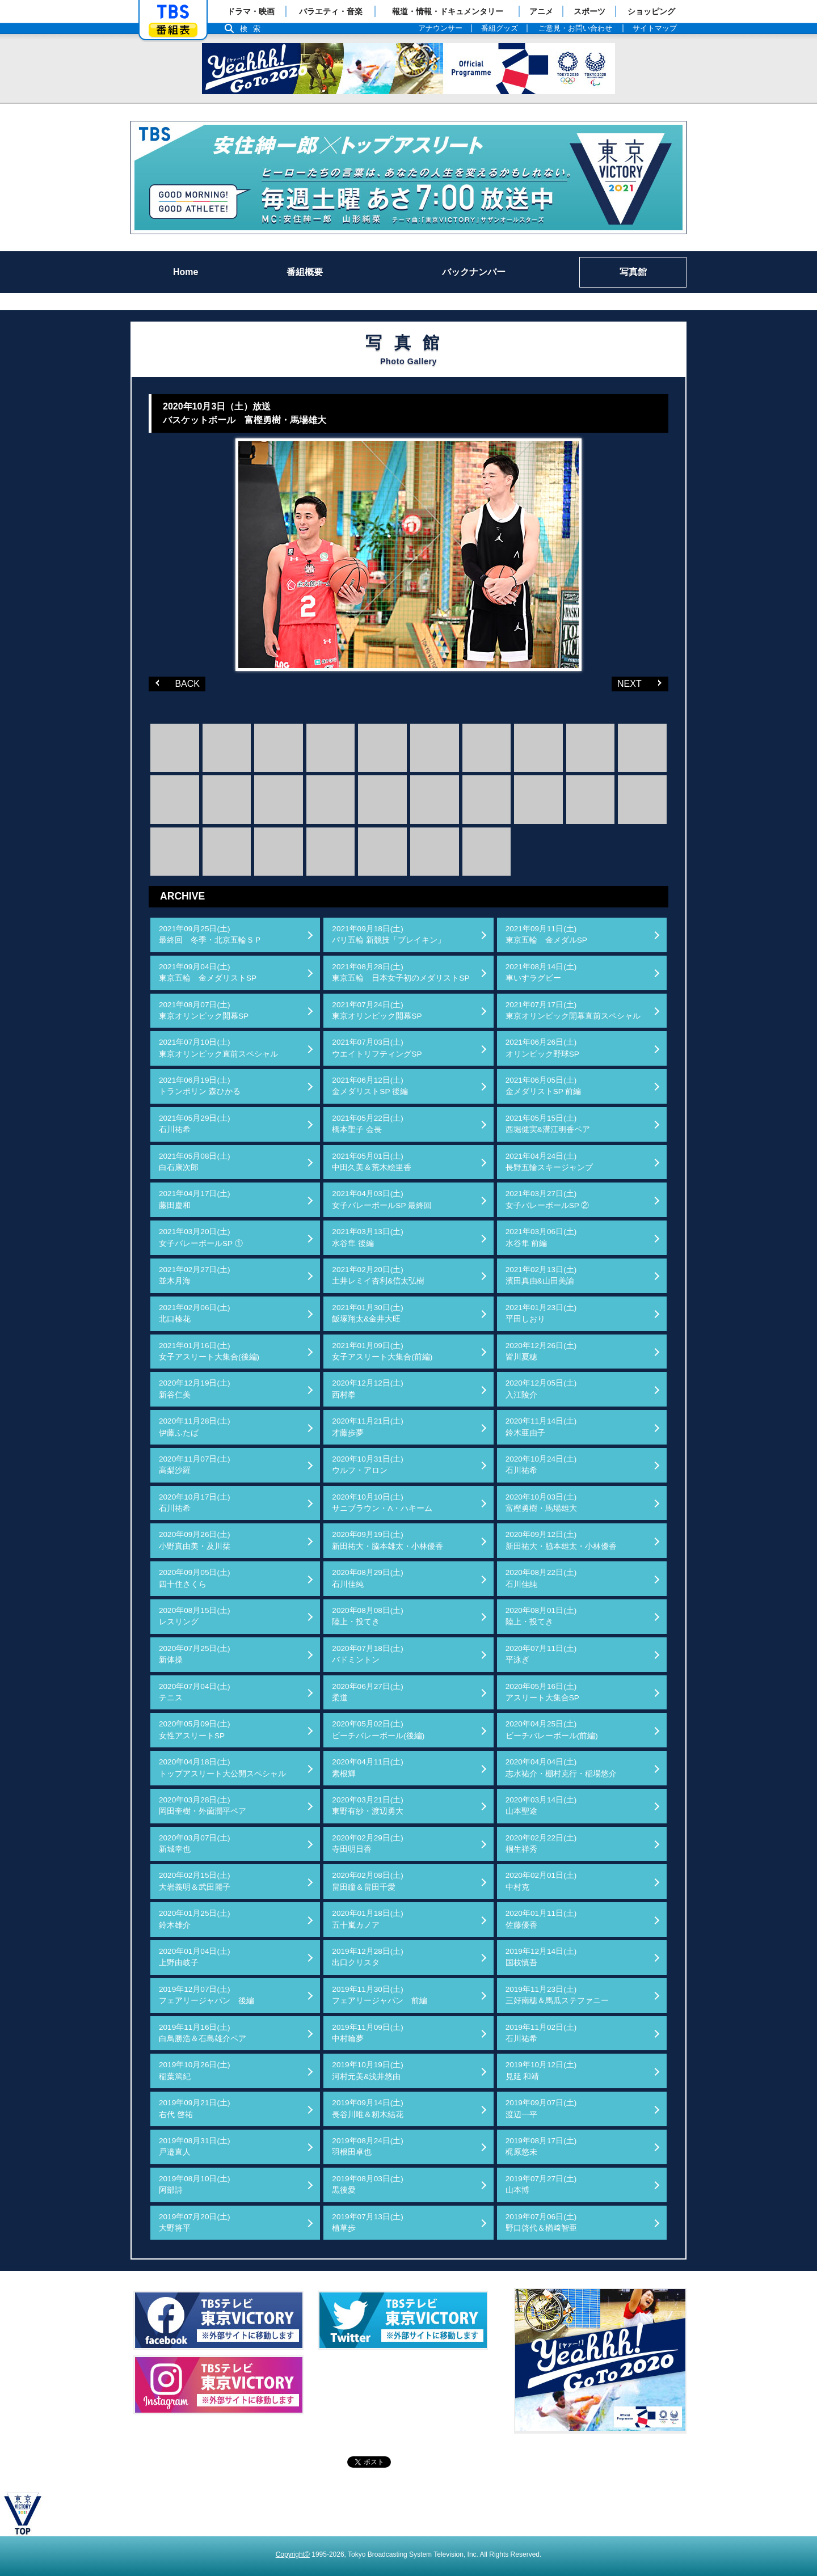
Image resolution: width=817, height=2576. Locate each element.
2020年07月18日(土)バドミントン (367, 1654)
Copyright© (293, 2554)
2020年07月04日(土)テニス (194, 1692)
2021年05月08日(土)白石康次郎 (194, 1162)
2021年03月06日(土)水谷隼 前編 (541, 1237)
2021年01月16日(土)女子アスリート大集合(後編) (209, 1351)
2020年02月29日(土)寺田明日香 (367, 1843)
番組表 (173, 30)
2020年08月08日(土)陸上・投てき (367, 1616)
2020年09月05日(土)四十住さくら (194, 1578)
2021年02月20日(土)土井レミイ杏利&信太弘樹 (378, 1275)
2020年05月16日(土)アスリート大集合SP (542, 1692)
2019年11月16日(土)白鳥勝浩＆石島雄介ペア (202, 2033)
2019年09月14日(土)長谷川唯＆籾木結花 (367, 2108)
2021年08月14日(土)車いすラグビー (541, 972)
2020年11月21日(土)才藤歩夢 (367, 1427)
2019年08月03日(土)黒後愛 (367, 2184)
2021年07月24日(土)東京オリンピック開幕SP (377, 1010)
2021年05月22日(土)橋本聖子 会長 (367, 1124)
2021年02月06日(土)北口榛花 (194, 1313)
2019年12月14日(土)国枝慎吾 (541, 1957)
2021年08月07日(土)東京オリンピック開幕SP (204, 1010)
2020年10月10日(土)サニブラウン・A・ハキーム (382, 1503)
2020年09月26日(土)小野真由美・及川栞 (194, 1540)
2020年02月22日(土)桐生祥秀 (541, 1843)
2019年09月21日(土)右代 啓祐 (194, 2108)
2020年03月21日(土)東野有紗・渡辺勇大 (367, 1805)
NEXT (627, 683)
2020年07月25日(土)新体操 (194, 1654)
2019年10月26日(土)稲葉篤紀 (194, 2070)
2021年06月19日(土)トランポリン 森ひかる (200, 1086)
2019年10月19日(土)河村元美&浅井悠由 (367, 2070)
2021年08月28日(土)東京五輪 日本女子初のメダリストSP (400, 972)
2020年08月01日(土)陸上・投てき (541, 1616)
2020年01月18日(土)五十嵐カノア (367, 1919)
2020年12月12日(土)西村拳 (367, 1389)
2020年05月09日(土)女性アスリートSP (194, 1729)
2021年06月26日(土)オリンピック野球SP (542, 1048)
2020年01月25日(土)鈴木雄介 (194, 1919)
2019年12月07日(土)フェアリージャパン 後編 (206, 1995)
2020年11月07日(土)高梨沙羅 (194, 1465)
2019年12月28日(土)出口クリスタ (367, 1957)
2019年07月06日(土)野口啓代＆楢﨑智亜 (541, 2222)
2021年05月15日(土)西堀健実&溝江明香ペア (548, 1124)
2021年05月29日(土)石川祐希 (194, 1124)
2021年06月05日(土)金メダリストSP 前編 (544, 1086)
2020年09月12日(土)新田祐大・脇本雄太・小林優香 (561, 1540)
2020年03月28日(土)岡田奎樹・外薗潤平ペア (202, 1805)
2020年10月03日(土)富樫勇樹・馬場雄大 (541, 1503)
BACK (174, 683)
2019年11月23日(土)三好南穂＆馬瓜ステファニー (557, 1995)
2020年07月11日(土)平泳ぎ (541, 1654)
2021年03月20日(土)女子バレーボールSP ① (201, 1237)
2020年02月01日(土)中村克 (541, 1881)
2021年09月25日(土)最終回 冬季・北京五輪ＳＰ (210, 934)
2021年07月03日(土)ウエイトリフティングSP (377, 1048)
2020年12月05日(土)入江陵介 (541, 1389)
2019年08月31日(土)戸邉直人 (194, 2146)
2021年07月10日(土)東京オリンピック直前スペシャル (218, 1048)
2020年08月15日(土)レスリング (194, 1616)
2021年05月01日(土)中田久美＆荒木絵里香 (371, 1162)
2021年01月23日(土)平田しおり (541, 1313)
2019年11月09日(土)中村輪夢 (367, 2033)
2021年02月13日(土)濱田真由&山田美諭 (541, 1275)
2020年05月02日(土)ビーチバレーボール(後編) (378, 1729)
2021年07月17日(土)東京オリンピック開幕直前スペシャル (573, 1010)
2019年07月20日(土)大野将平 (194, 2222)
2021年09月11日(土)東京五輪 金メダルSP (546, 934)
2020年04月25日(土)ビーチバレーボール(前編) (552, 1729)
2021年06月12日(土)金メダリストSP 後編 (370, 1086)
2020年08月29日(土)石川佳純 (367, 1578)
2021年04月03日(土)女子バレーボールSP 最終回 (382, 1199)
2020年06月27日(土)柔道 (367, 1692)
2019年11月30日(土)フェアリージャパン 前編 (379, 1995)
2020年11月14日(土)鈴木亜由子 (541, 1427)
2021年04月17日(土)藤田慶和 (194, 1199)
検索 (253, 28)
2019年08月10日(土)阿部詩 (194, 2184)
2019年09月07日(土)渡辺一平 (541, 2108)
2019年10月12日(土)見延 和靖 (541, 2070)
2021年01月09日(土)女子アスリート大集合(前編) (382, 1351)
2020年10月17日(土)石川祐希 (194, 1503)
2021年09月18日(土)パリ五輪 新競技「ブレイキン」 (388, 934)
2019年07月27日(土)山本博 (541, 2184)
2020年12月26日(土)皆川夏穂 (541, 1351)
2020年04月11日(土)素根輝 (367, 1767)
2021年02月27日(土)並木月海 (194, 1275)
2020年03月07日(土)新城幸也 (194, 1843)
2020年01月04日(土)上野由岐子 (194, 1957)
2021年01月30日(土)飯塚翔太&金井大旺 (367, 1313)
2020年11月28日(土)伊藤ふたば (194, 1427)
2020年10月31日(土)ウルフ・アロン (367, 1465)
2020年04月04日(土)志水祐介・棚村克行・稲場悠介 (561, 1767)
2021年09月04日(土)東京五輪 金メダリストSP (207, 972)
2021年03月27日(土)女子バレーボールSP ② (547, 1199)
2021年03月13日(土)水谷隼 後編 (367, 1237)
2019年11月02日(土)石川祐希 (541, 2033)
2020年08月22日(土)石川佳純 (541, 1578)
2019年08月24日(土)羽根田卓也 (367, 2146)
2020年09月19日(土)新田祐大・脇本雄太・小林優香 (387, 1540)
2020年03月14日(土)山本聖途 (541, 1805)
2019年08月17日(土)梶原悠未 (541, 2146)
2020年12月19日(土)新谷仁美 (194, 1389)
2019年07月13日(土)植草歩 (367, 2222)
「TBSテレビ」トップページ (173, 12)
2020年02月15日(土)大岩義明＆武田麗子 (194, 1881)
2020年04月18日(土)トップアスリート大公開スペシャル (222, 1767)
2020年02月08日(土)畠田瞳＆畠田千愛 (367, 1881)
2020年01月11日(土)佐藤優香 (541, 1919)
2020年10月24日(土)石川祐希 (541, 1465)
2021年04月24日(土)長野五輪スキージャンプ (549, 1162)
